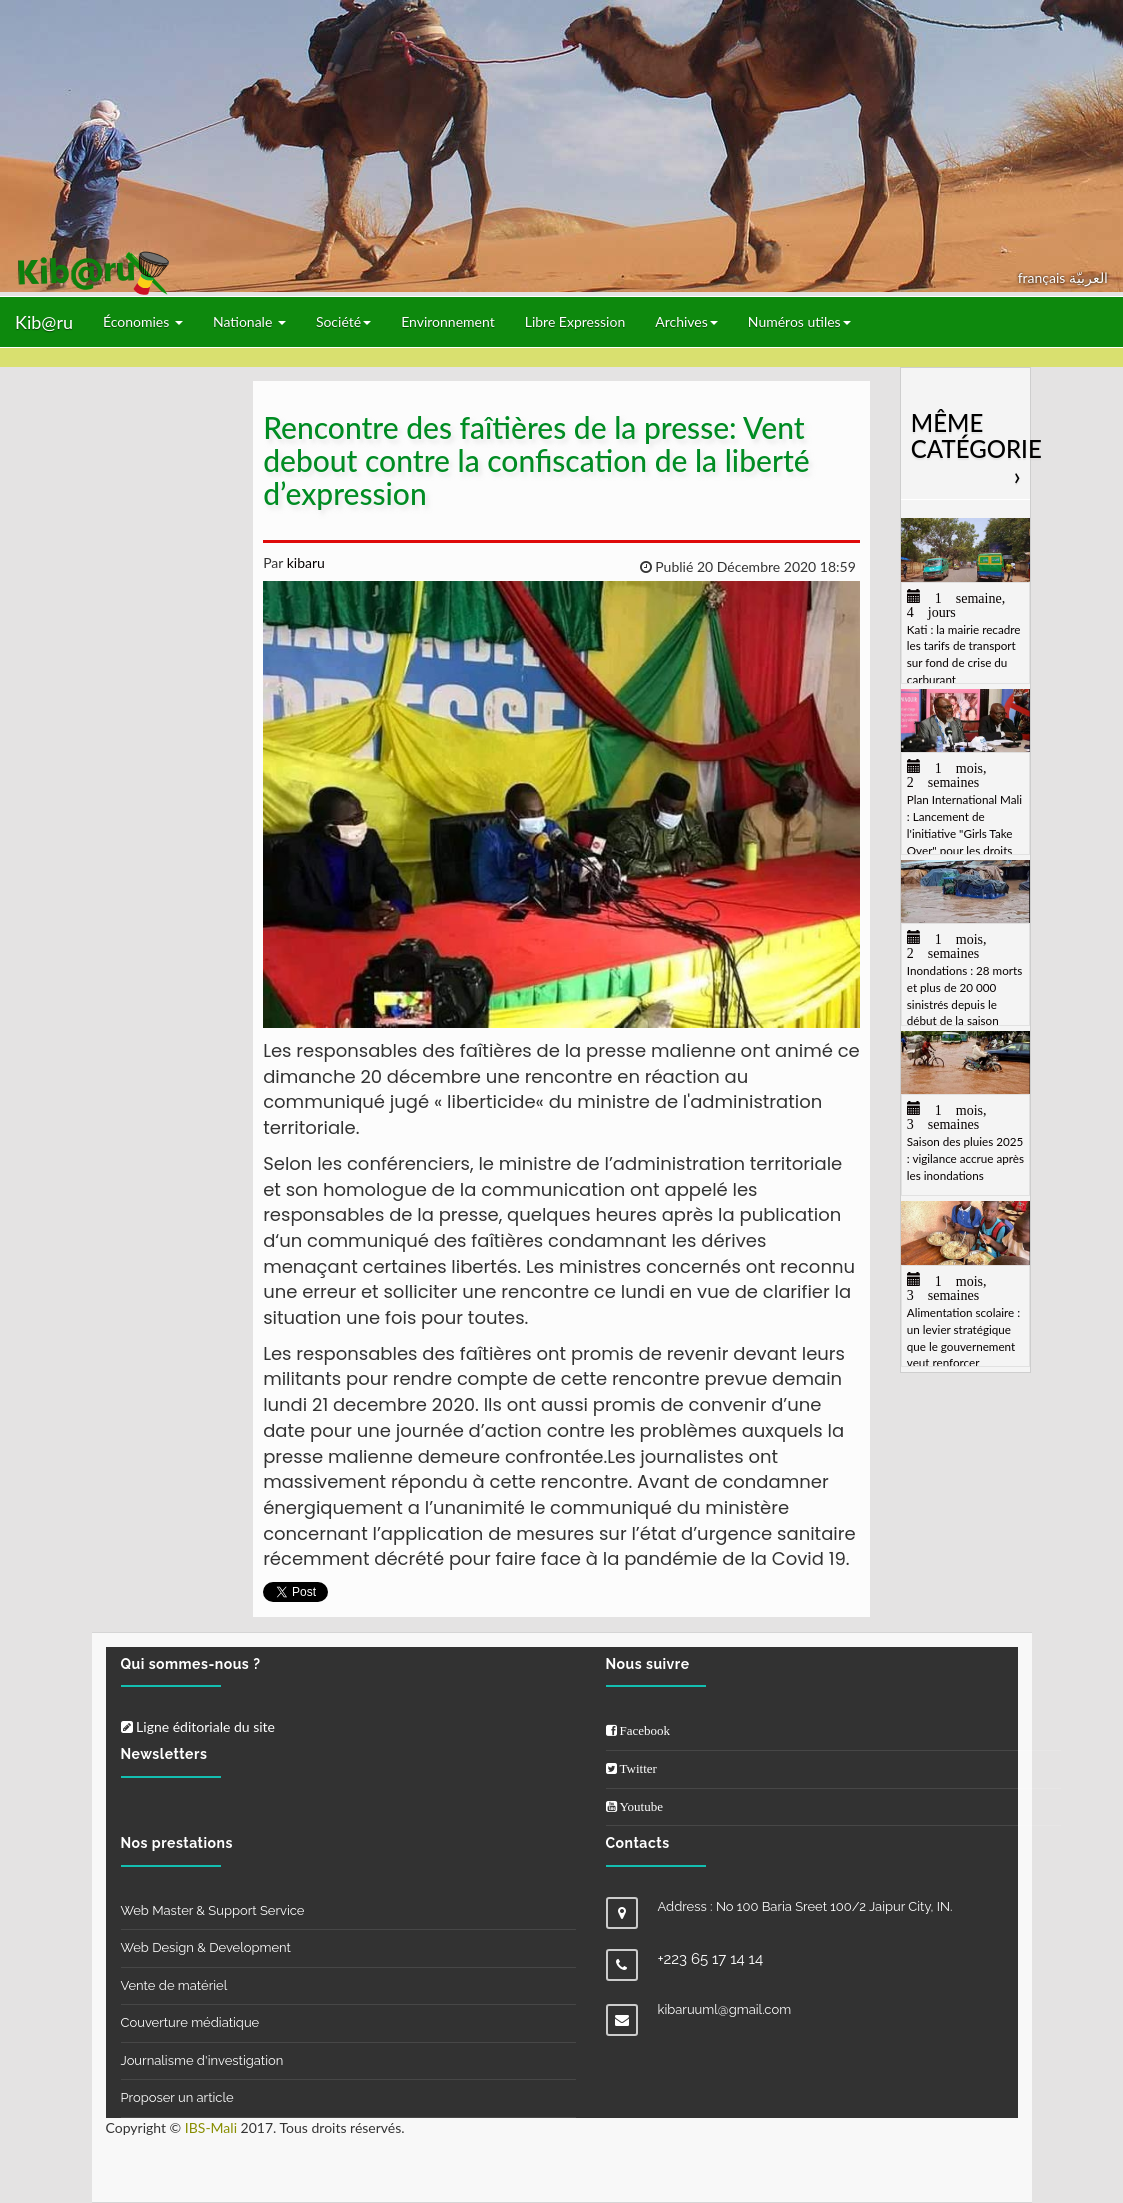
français (1043, 277)
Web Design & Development (206, 1947)
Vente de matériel (174, 1985)
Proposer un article (177, 2097)
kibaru (304, 562)
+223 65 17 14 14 (711, 1959)
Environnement (448, 321)
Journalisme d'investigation (202, 2060)
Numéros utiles (799, 321)
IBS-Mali (211, 2127)
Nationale (249, 321)
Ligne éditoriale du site (198, 1726)
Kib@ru (44, 322)
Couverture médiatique (190, 2022)
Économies (143, 321)
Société (343, 321)
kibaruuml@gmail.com (725, 2009)
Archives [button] (686, 321)
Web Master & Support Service (213, 1910)
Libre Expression (575, 321)
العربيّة (1088, 277)
